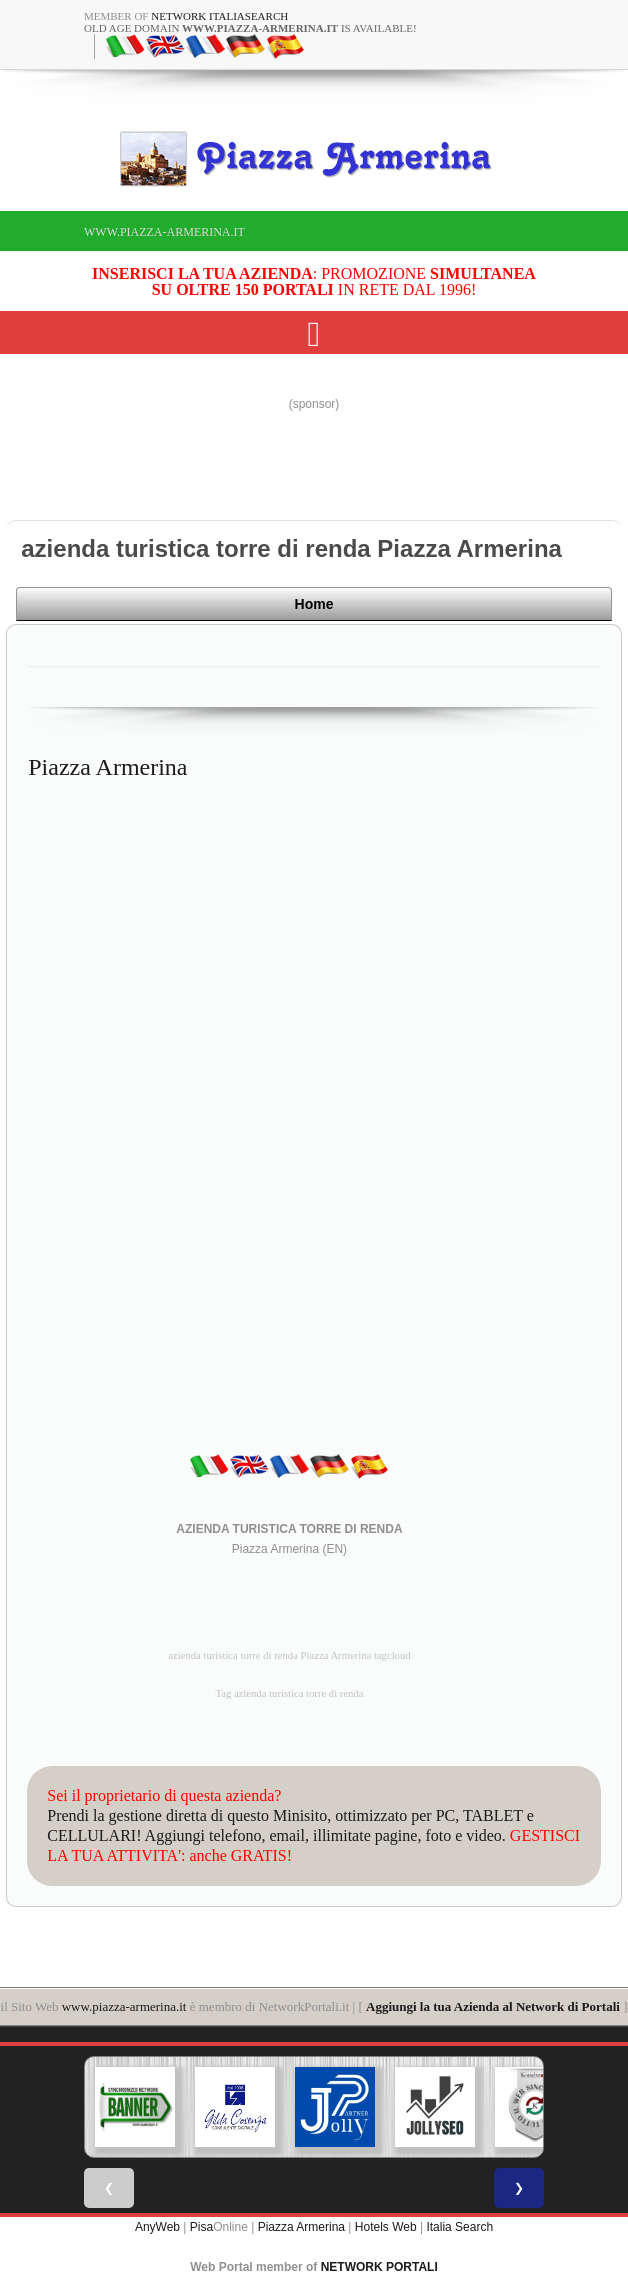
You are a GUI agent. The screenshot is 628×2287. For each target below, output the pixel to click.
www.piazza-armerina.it (164, 232)
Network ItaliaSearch (219, 16)
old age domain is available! (250, 28)
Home (551, 607)
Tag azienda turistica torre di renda (289, 1691)
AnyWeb (157, 2225)
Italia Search (459, 2225)
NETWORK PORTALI (379, 2265)
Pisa (201, 2225)
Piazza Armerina (301, 2225)
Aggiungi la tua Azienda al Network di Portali (493, 2004)
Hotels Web (386, 2225)
